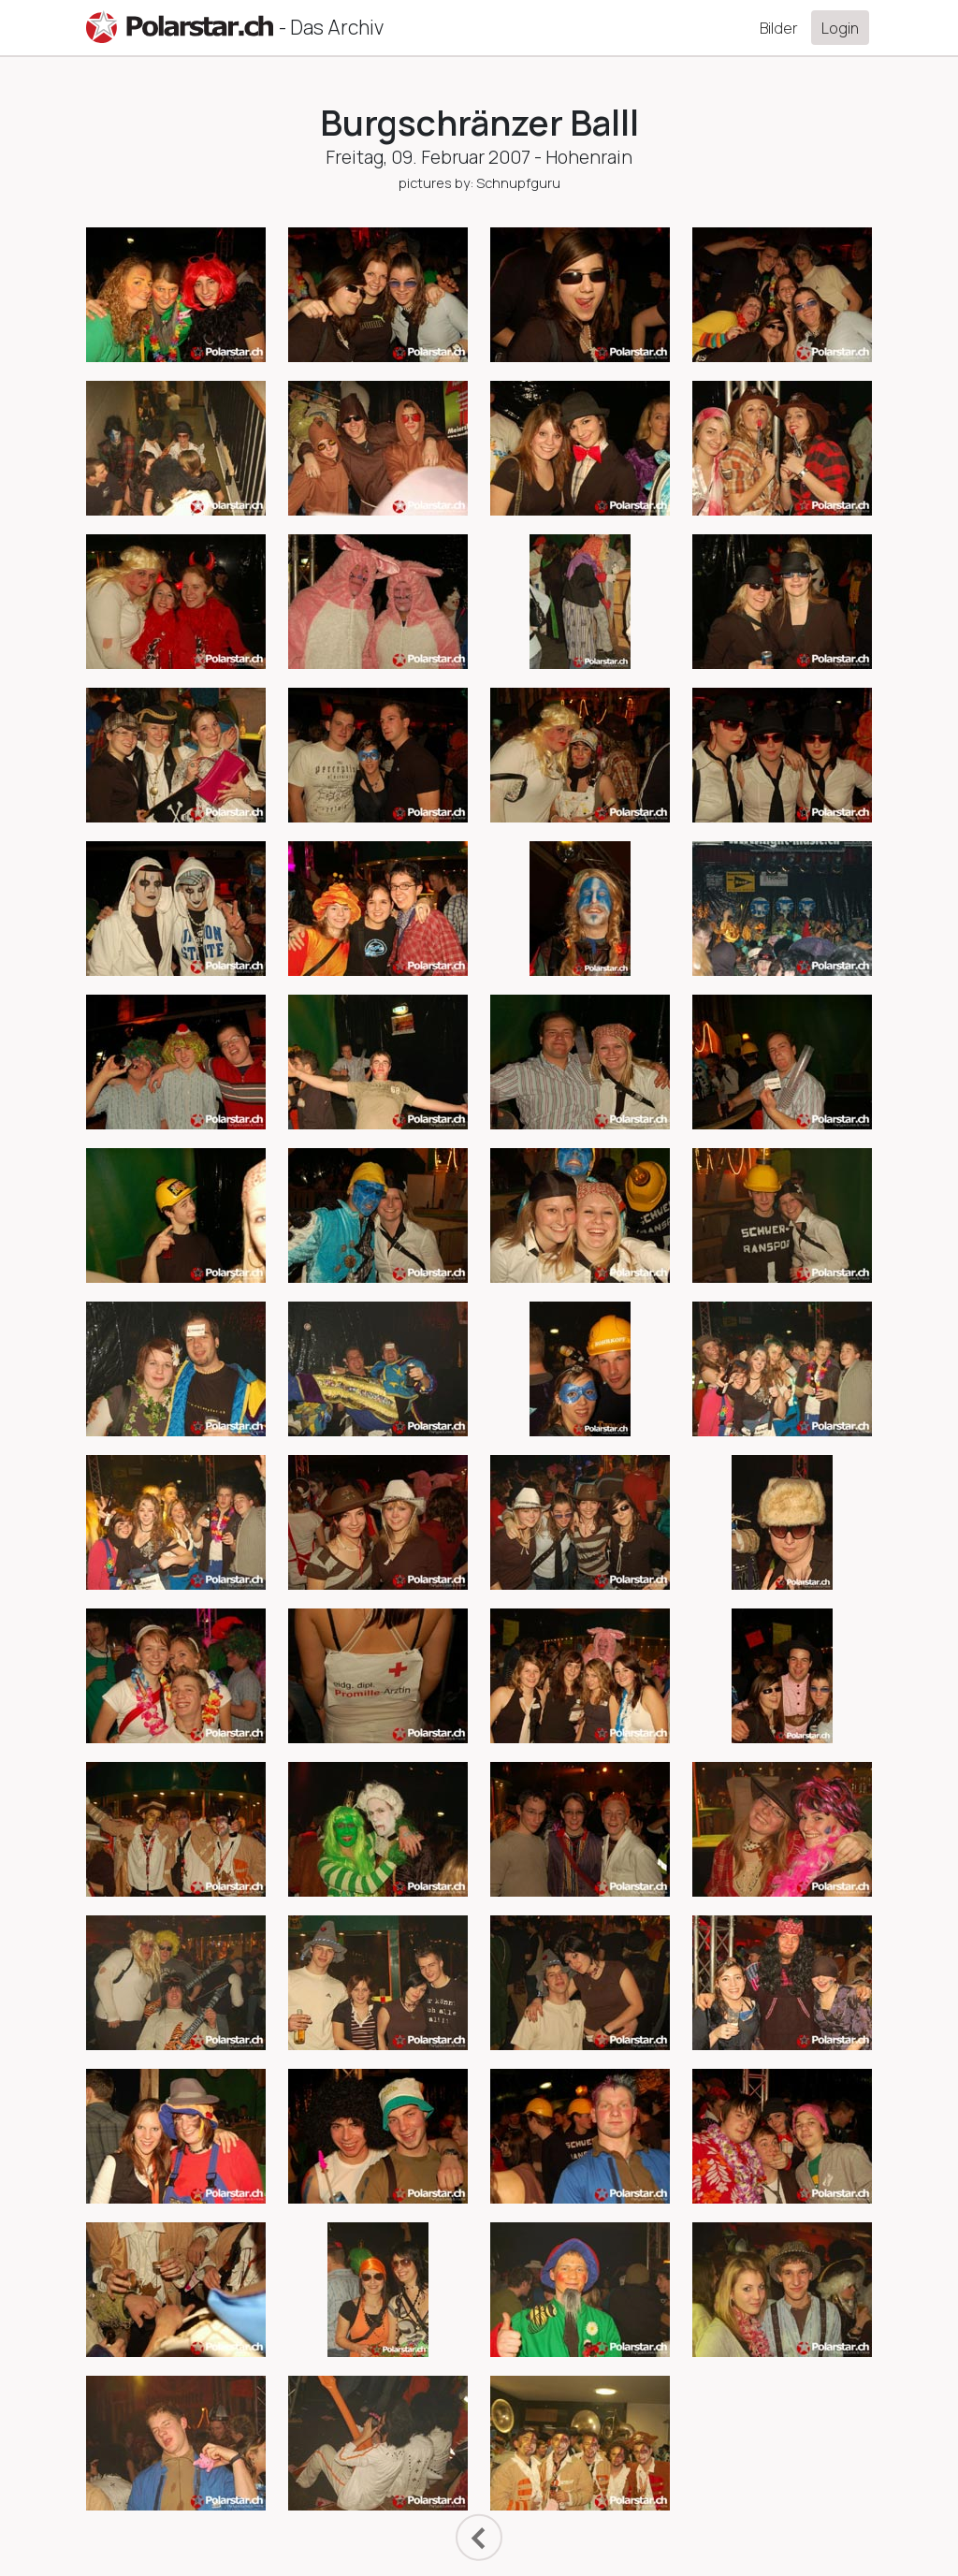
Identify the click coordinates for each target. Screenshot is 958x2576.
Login (840, 28)
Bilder (779, 28)
